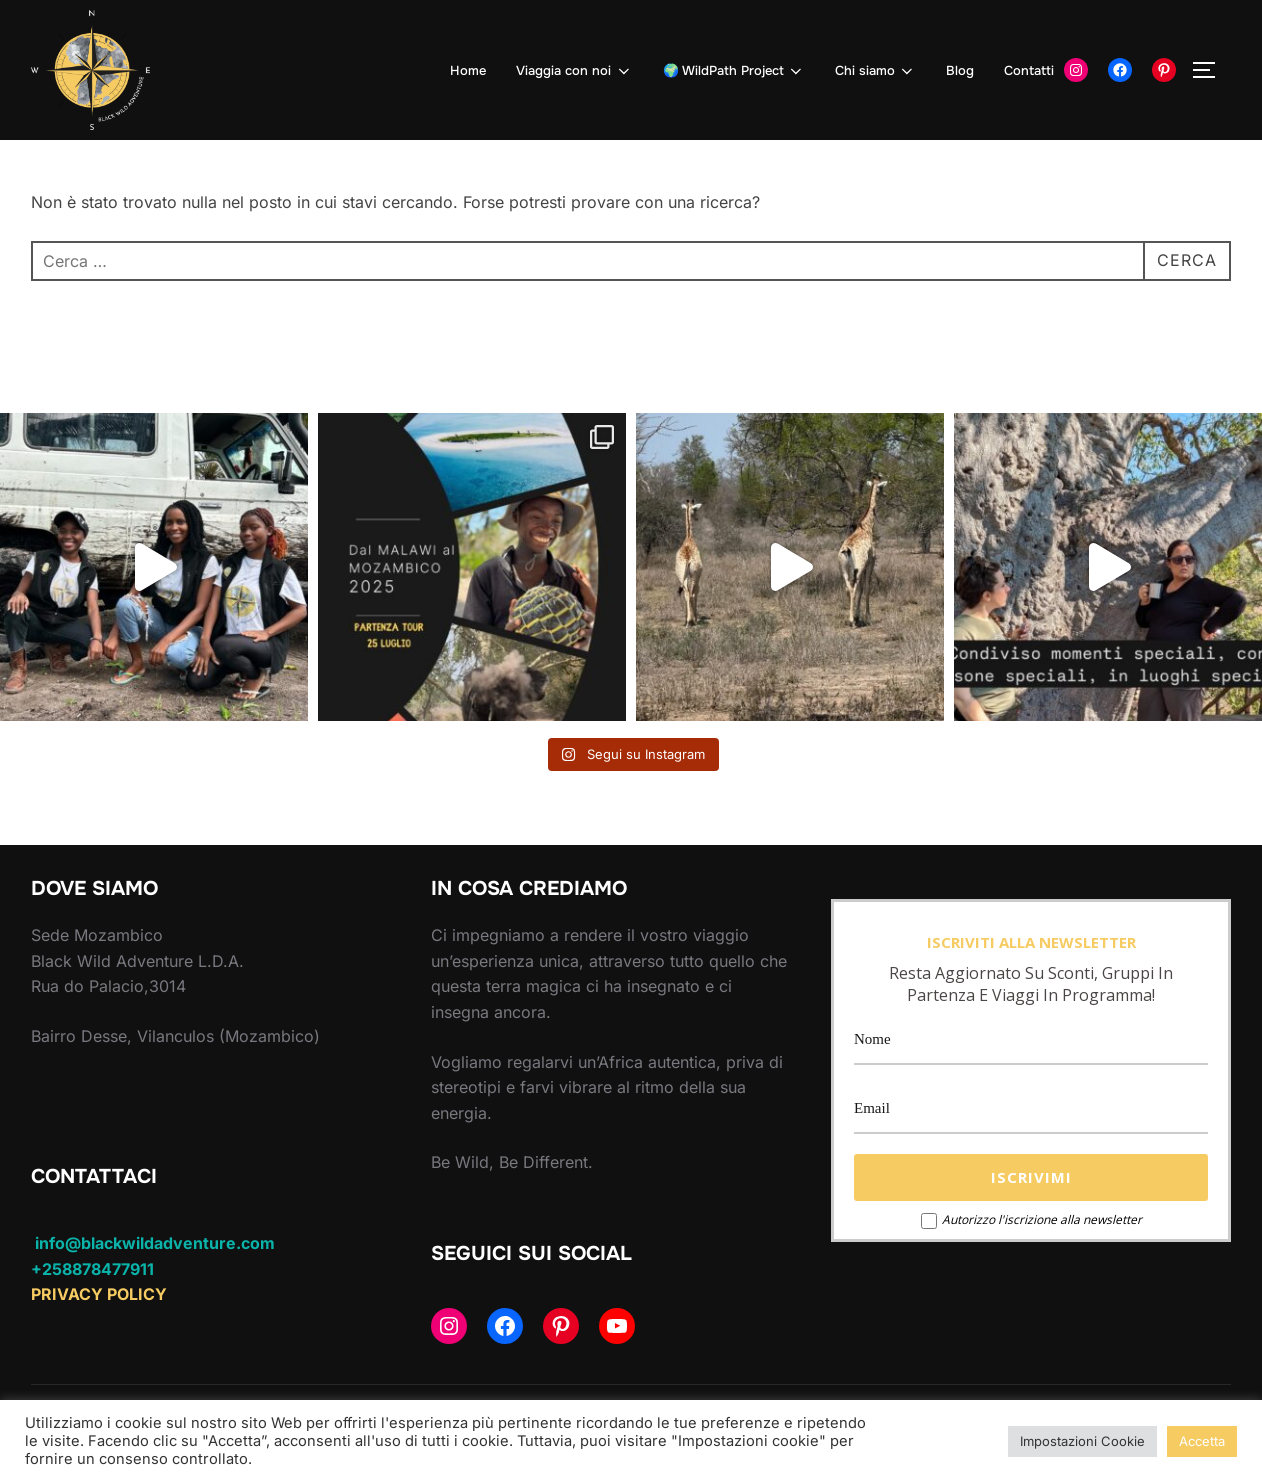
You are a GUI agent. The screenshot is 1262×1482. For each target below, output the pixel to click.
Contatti (1029, 70)
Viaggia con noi (574, 71)
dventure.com (219, 1243)
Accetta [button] (1202, 1441)
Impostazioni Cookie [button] (1082, 1441)
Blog (960, 70)
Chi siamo (875, 71)
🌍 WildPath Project (734, 71)
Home (468, 70)
